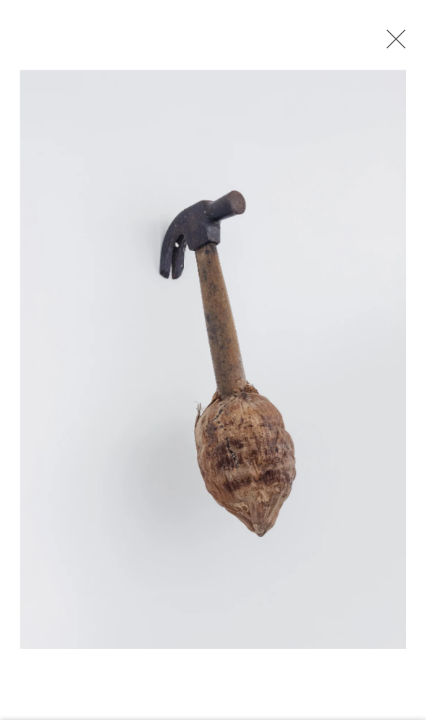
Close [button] (391, 45)
